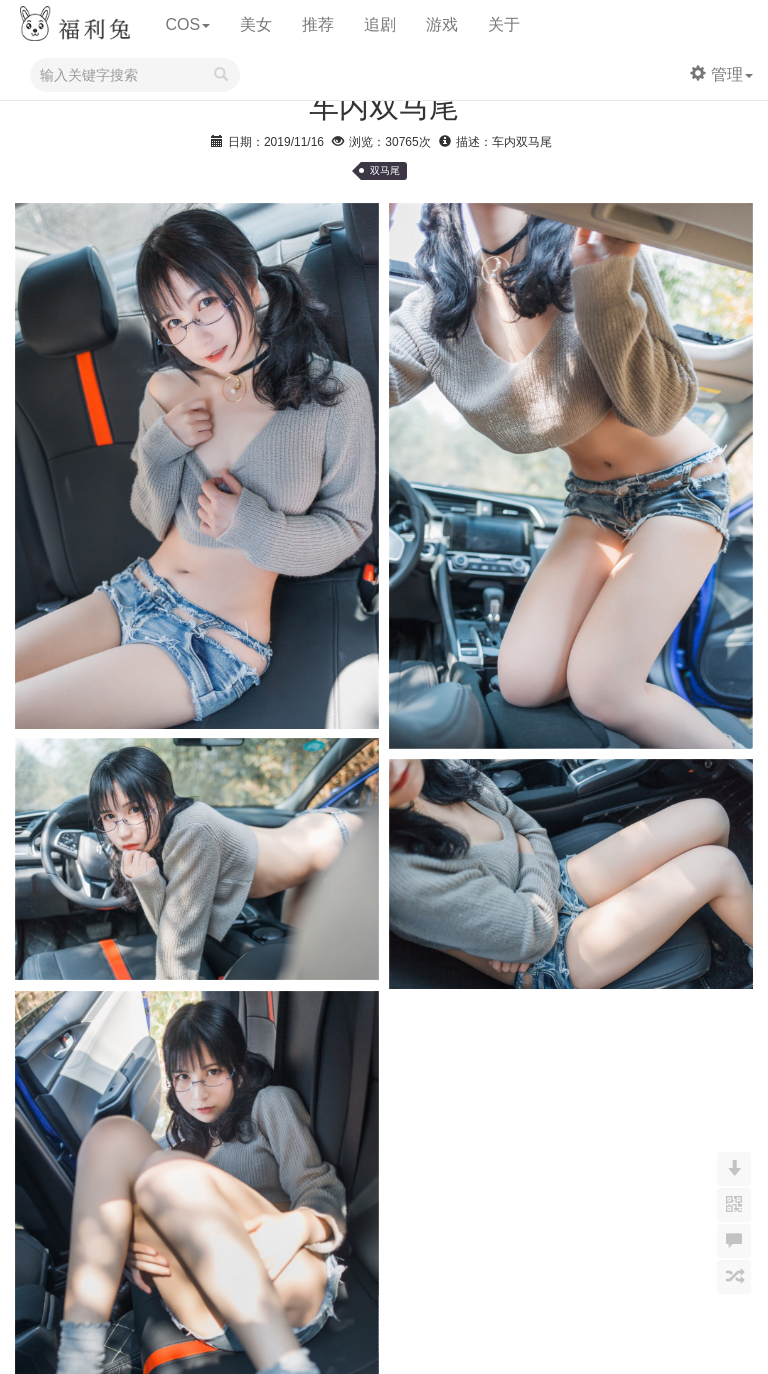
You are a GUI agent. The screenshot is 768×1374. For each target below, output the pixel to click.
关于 (504, 24)
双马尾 (385, 170)
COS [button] (187, 24)
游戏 (442, 24)
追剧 (380, 24)
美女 (256, 24)
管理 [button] (721, 74)
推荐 (318, 24)
